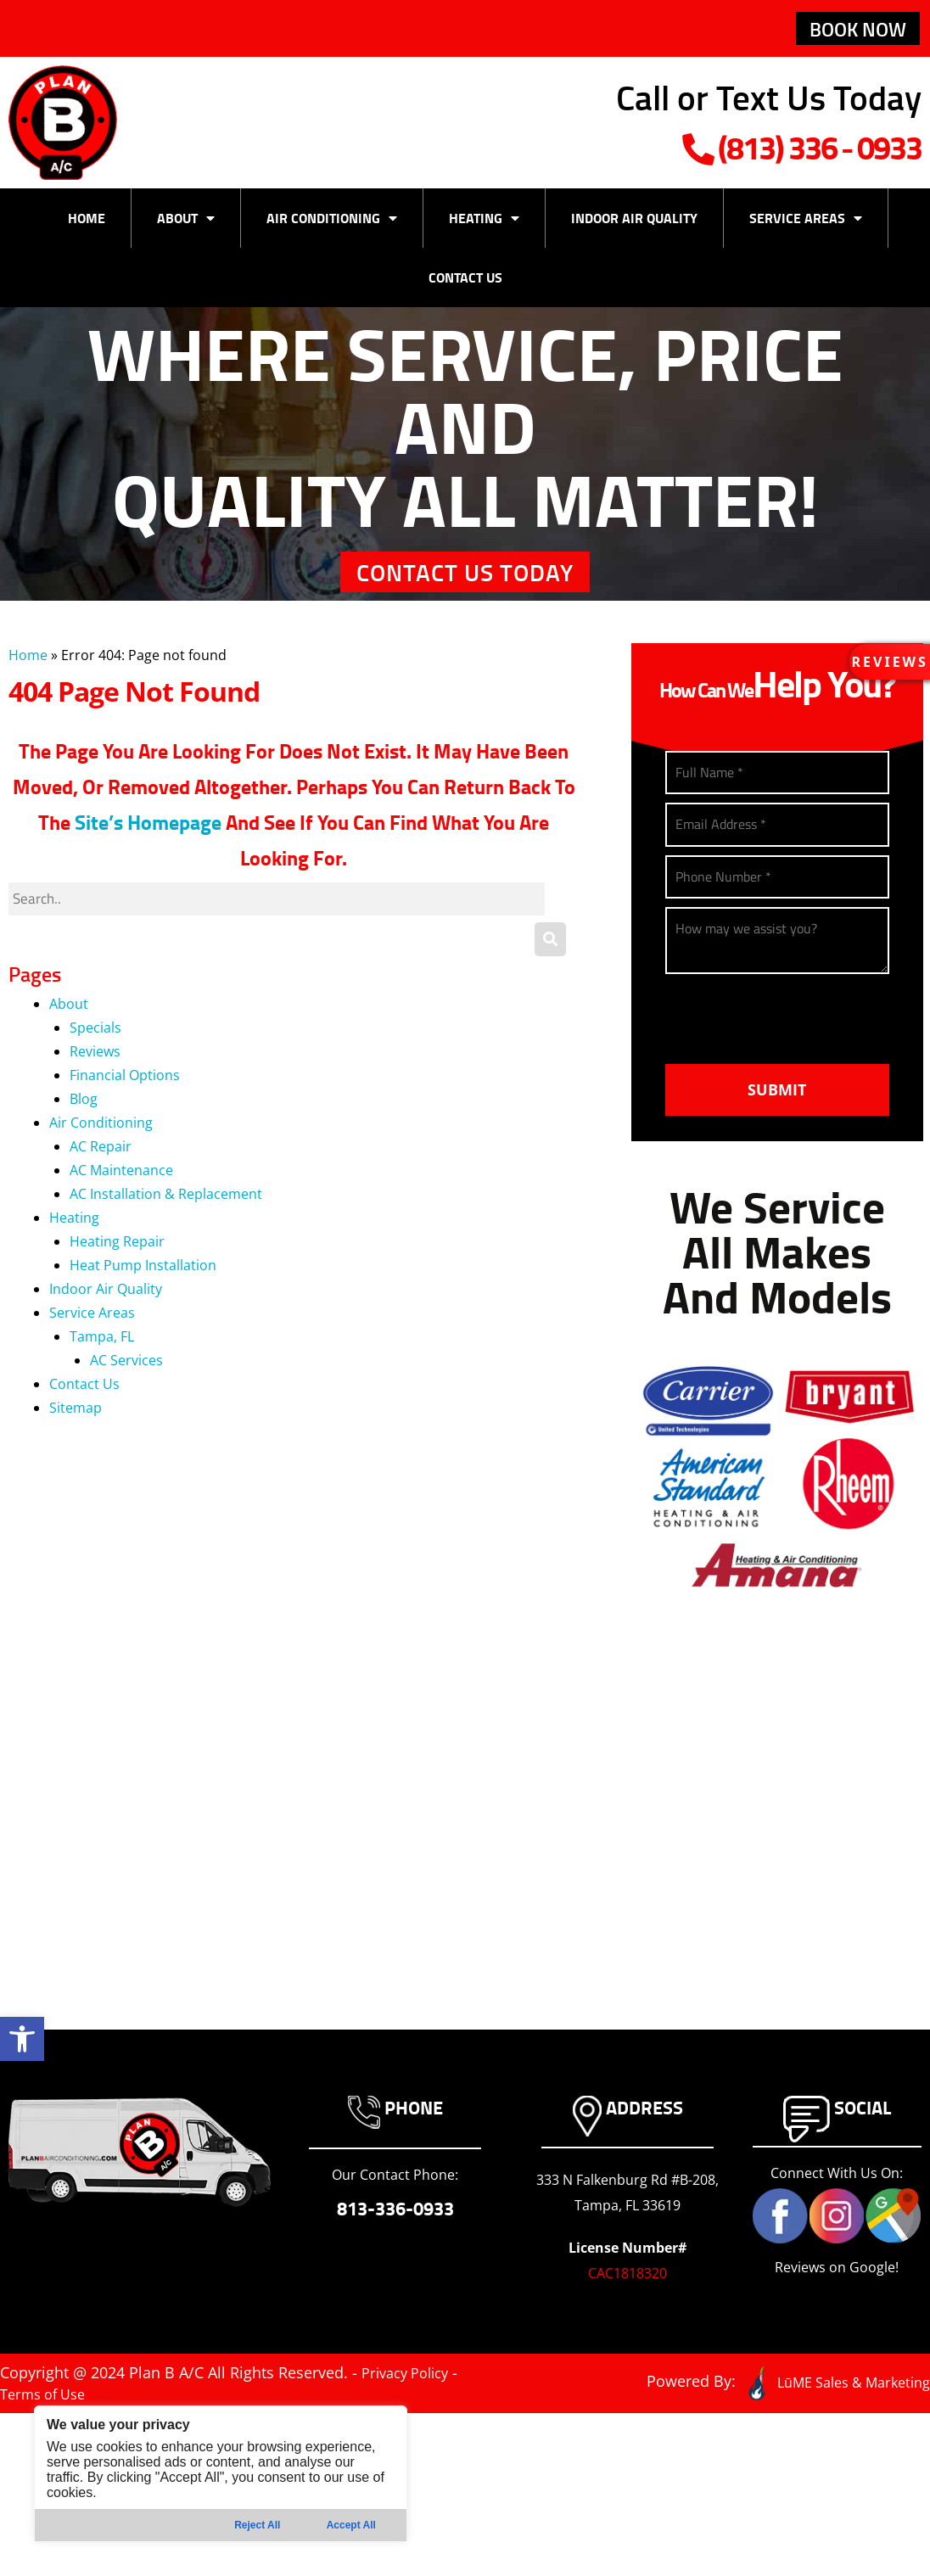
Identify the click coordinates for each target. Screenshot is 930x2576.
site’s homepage (148, 853)
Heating (484, 225)
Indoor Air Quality (634, 225)
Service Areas (805, 225)
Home (86, 225)
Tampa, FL (102, 1368)
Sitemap (75, 1440)
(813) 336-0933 (735, 148)
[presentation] (794, 1067)
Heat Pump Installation (143, 1297)
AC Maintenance (121, 1202)
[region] (220, 2473)
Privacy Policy (410, 2418)
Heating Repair (117, 1273)
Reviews (95, 1083)
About (186, 225)
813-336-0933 (395, 2253)
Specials (95, 1059)
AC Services (126, 1392)
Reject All (257, 2525)
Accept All (351, 2525)
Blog (84, 1131)
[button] (22, 2039)
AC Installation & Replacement (166, 1226)
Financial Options (125, 1107)
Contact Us (465, 284)
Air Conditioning (331, 225)
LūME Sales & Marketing (825, 2426)
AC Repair (101, 1178)
